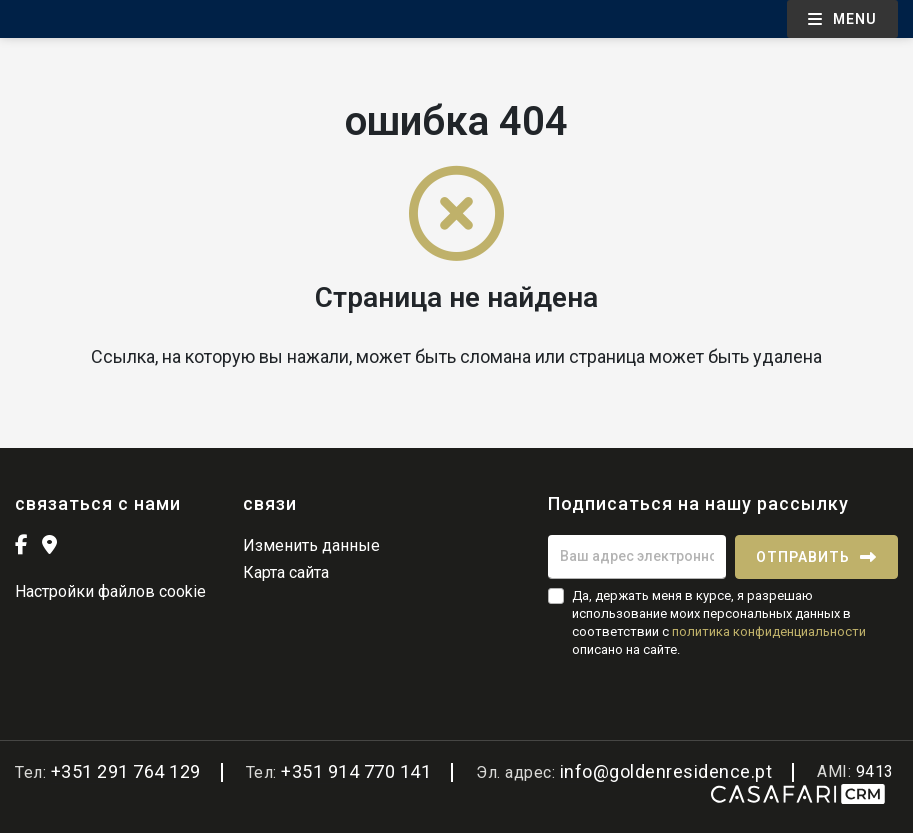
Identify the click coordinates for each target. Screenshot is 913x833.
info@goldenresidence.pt (666, 771)
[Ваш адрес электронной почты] (637, 557)
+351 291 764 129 (126, 771)
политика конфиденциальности (769, 631)
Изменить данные (311, 545)
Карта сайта (286, 572)
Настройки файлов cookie (110, 591)
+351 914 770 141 (356, 771)
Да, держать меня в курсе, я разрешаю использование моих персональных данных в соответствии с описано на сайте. (719, 623)
